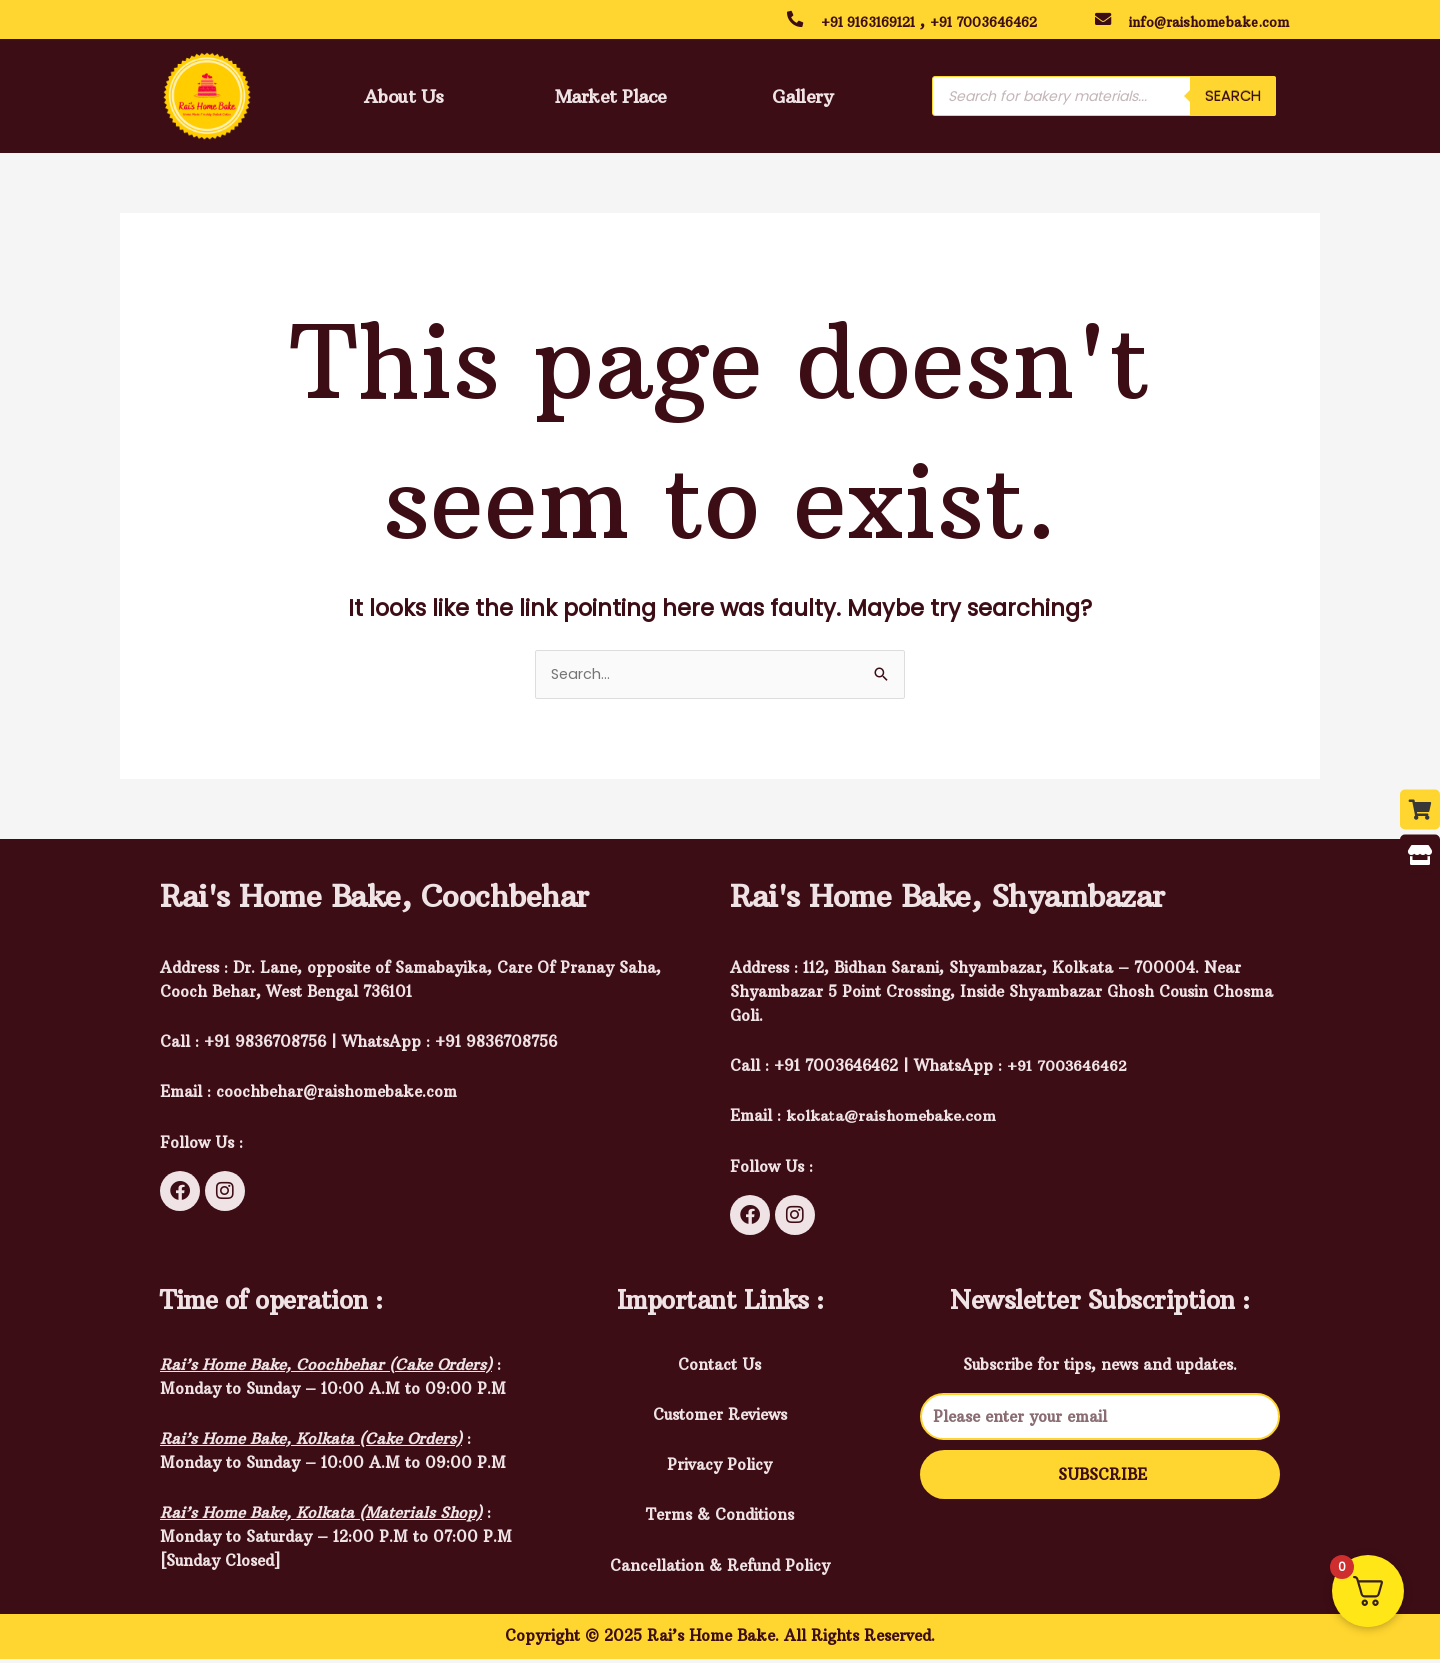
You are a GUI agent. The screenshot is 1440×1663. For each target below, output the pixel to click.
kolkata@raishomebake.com (893, 1119)
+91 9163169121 (876, 21)
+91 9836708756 (496, 1045)
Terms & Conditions (720, 1518)
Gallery (802, 98)
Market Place (603, 98)
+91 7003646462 (1009, 21)
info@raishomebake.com (1220, 21)
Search (1232, 99)
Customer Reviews (720, 1417)
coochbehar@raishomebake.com (336, 1095)
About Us (398, 98)
